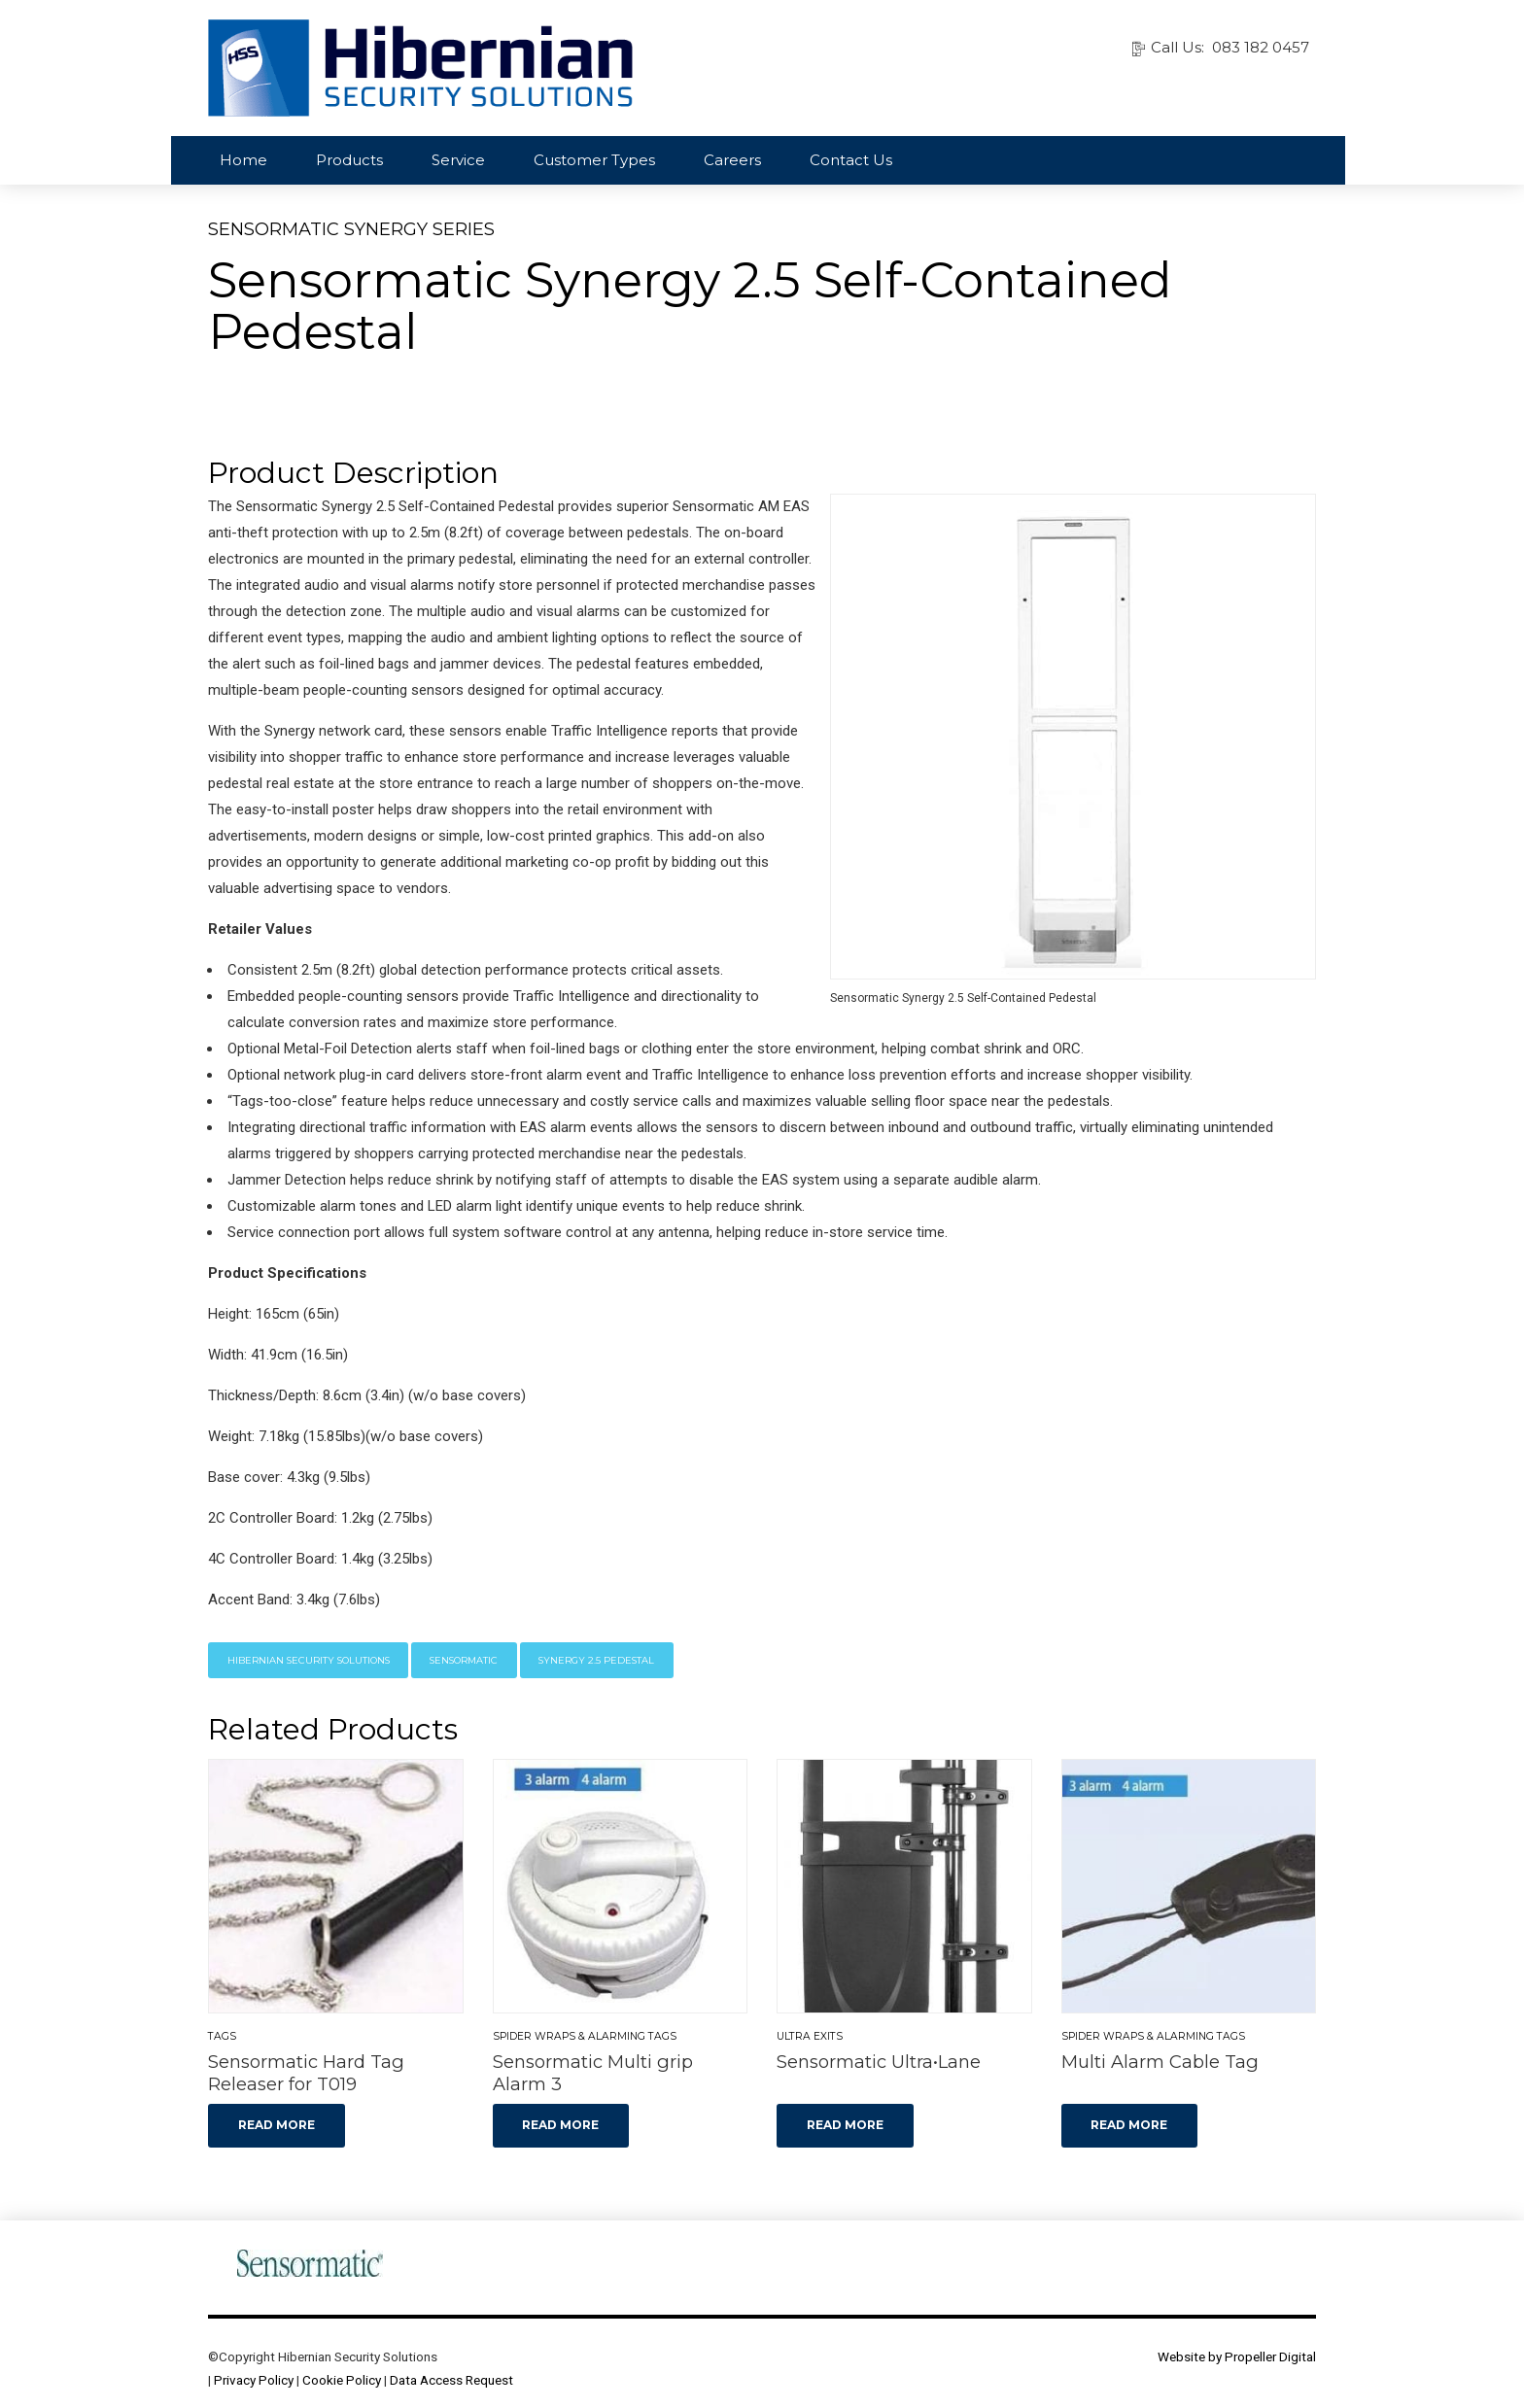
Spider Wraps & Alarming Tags (584, 2036)
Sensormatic (464, 1660)
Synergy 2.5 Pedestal (596, 1660)
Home (243, 160)
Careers (732, 160)
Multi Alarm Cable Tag (1160, 2061)
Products (349, 160)
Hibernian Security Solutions (308, 1660)
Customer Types (594, 160)
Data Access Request (451, 2380)
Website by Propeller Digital (1237, 2356)
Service (458, 160)
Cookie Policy (341, 2380)
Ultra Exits (810, 2036)
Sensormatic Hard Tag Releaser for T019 (306, 2073)
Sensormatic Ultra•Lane (879, 2061)
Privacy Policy (254, 2380)
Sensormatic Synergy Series (351, 229)
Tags (222, 2036)
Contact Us (851, 160)
